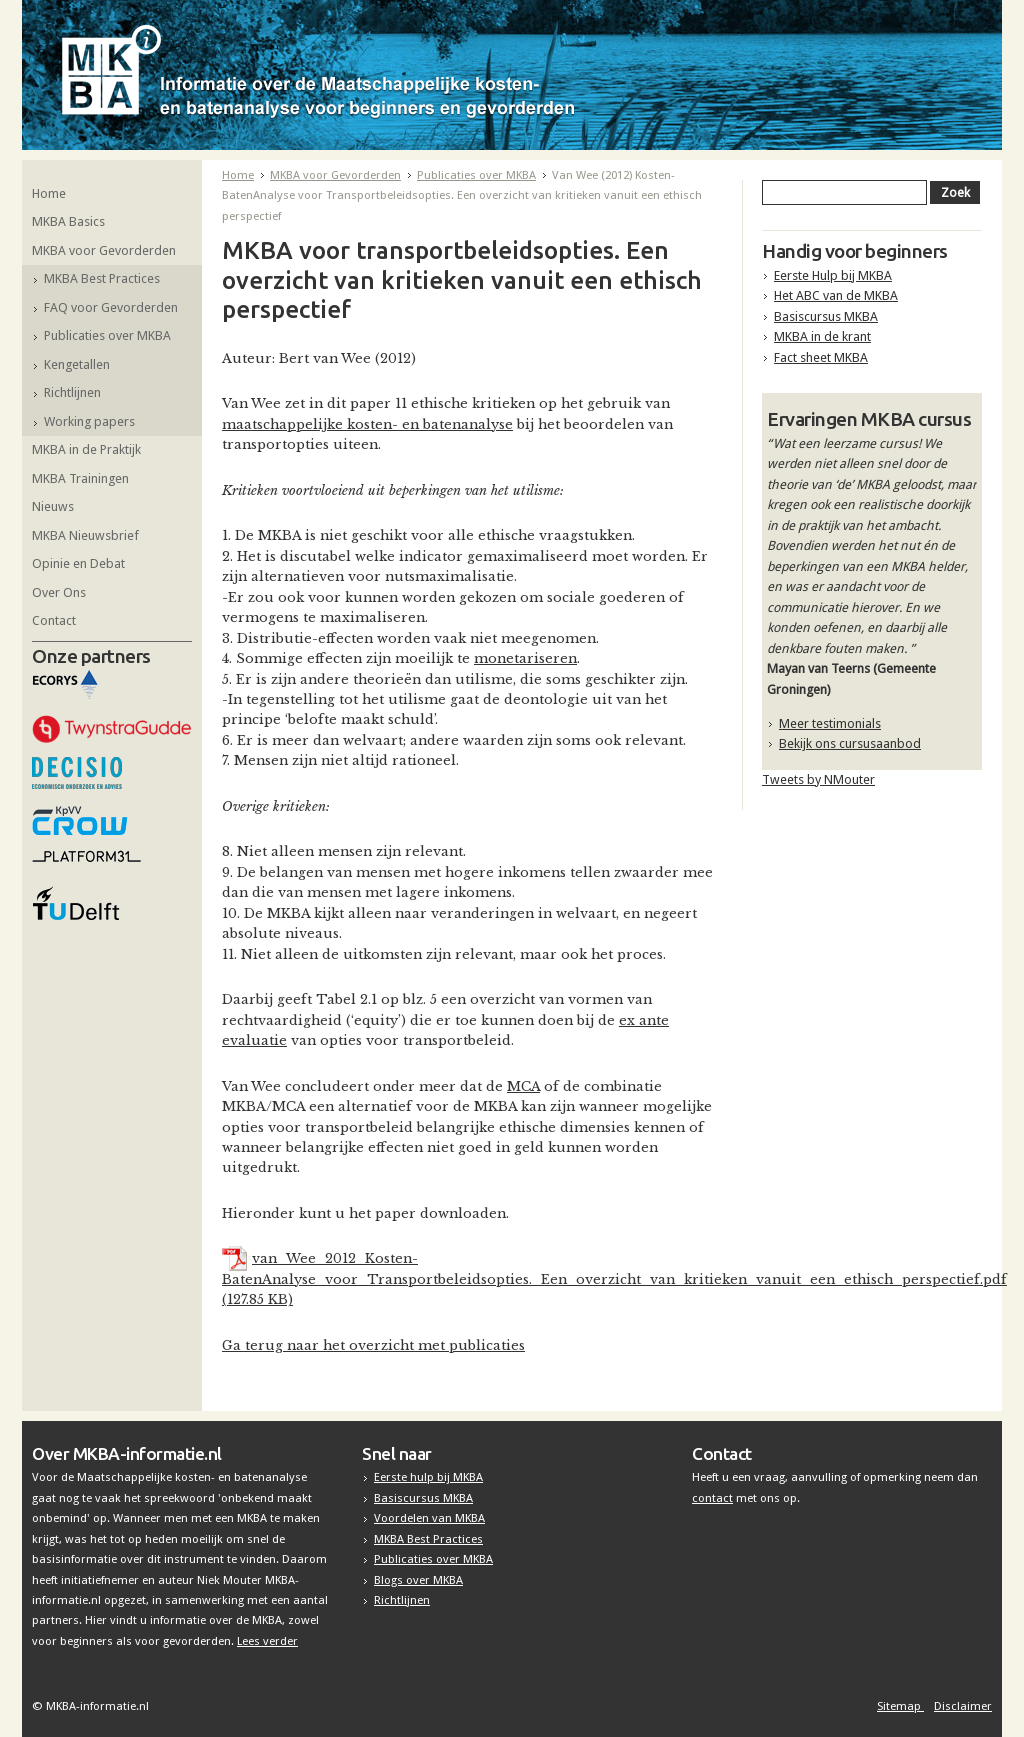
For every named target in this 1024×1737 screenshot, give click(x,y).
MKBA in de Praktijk (86, 449)
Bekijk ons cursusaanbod (850, 743)
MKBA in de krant (822, 336)
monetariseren (525, 658)
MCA (523, 1086)
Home (49, 193)
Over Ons (59, 592)
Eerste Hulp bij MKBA (833, 275)
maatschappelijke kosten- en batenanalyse (367, 424)
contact (712, 1498)
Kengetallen (77, 364)
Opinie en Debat (78, 563)
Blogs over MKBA (418, 1580)
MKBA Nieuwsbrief (85, 535)
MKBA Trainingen (80, 478)
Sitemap (900, 1706)
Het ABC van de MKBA (836, 295)
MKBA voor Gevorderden (104, 250)
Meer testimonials (830, 723)
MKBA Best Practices (102, 278)
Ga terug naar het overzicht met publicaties (373, 1345)
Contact (54, 620)
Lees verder (267, 1641)
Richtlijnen (72, 392)
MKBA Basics (68, 221)
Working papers (89, 421)
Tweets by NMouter (818, 779)
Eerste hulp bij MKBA (428, 1477)
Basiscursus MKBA (826, 316)
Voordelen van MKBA (429, 1518)
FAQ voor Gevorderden (111, 307)
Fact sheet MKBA (821, 357)
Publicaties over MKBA (107, 335)
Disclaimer (963, 1706)
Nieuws (53, 506)
